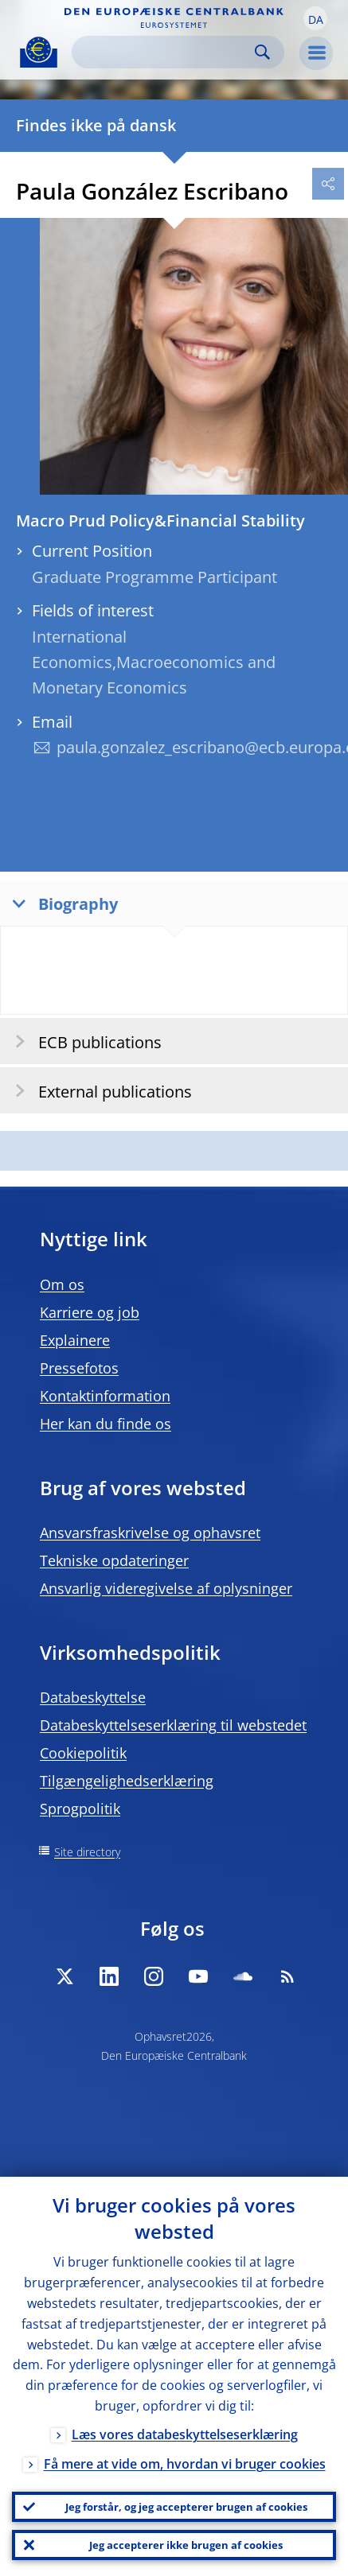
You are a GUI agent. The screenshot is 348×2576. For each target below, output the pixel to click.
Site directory (87, 1851)
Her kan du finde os (105, 1423)
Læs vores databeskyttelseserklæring (185, 2434)
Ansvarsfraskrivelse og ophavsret (150, 1532)
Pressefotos (79, 1367)
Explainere (75, 1340)
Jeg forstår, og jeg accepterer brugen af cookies (186, 2507)
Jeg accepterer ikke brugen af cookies (186, 2545)
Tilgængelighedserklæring (126, 1780)
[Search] (165, 52)
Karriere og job (89, 1312)
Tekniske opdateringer (114, 1560)
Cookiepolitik (83, 1752)
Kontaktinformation (105, 1395)
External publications (98, 1090)
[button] (315, 18)
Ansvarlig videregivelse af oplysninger (166, 1588)
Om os (62, 1284)
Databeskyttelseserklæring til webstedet (173, 1725)
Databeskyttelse (93, 1697)
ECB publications (83, 1041)
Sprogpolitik (80, 1808)
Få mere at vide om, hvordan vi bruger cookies (185, 2464)
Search (262, 52)
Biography (61, 903)
